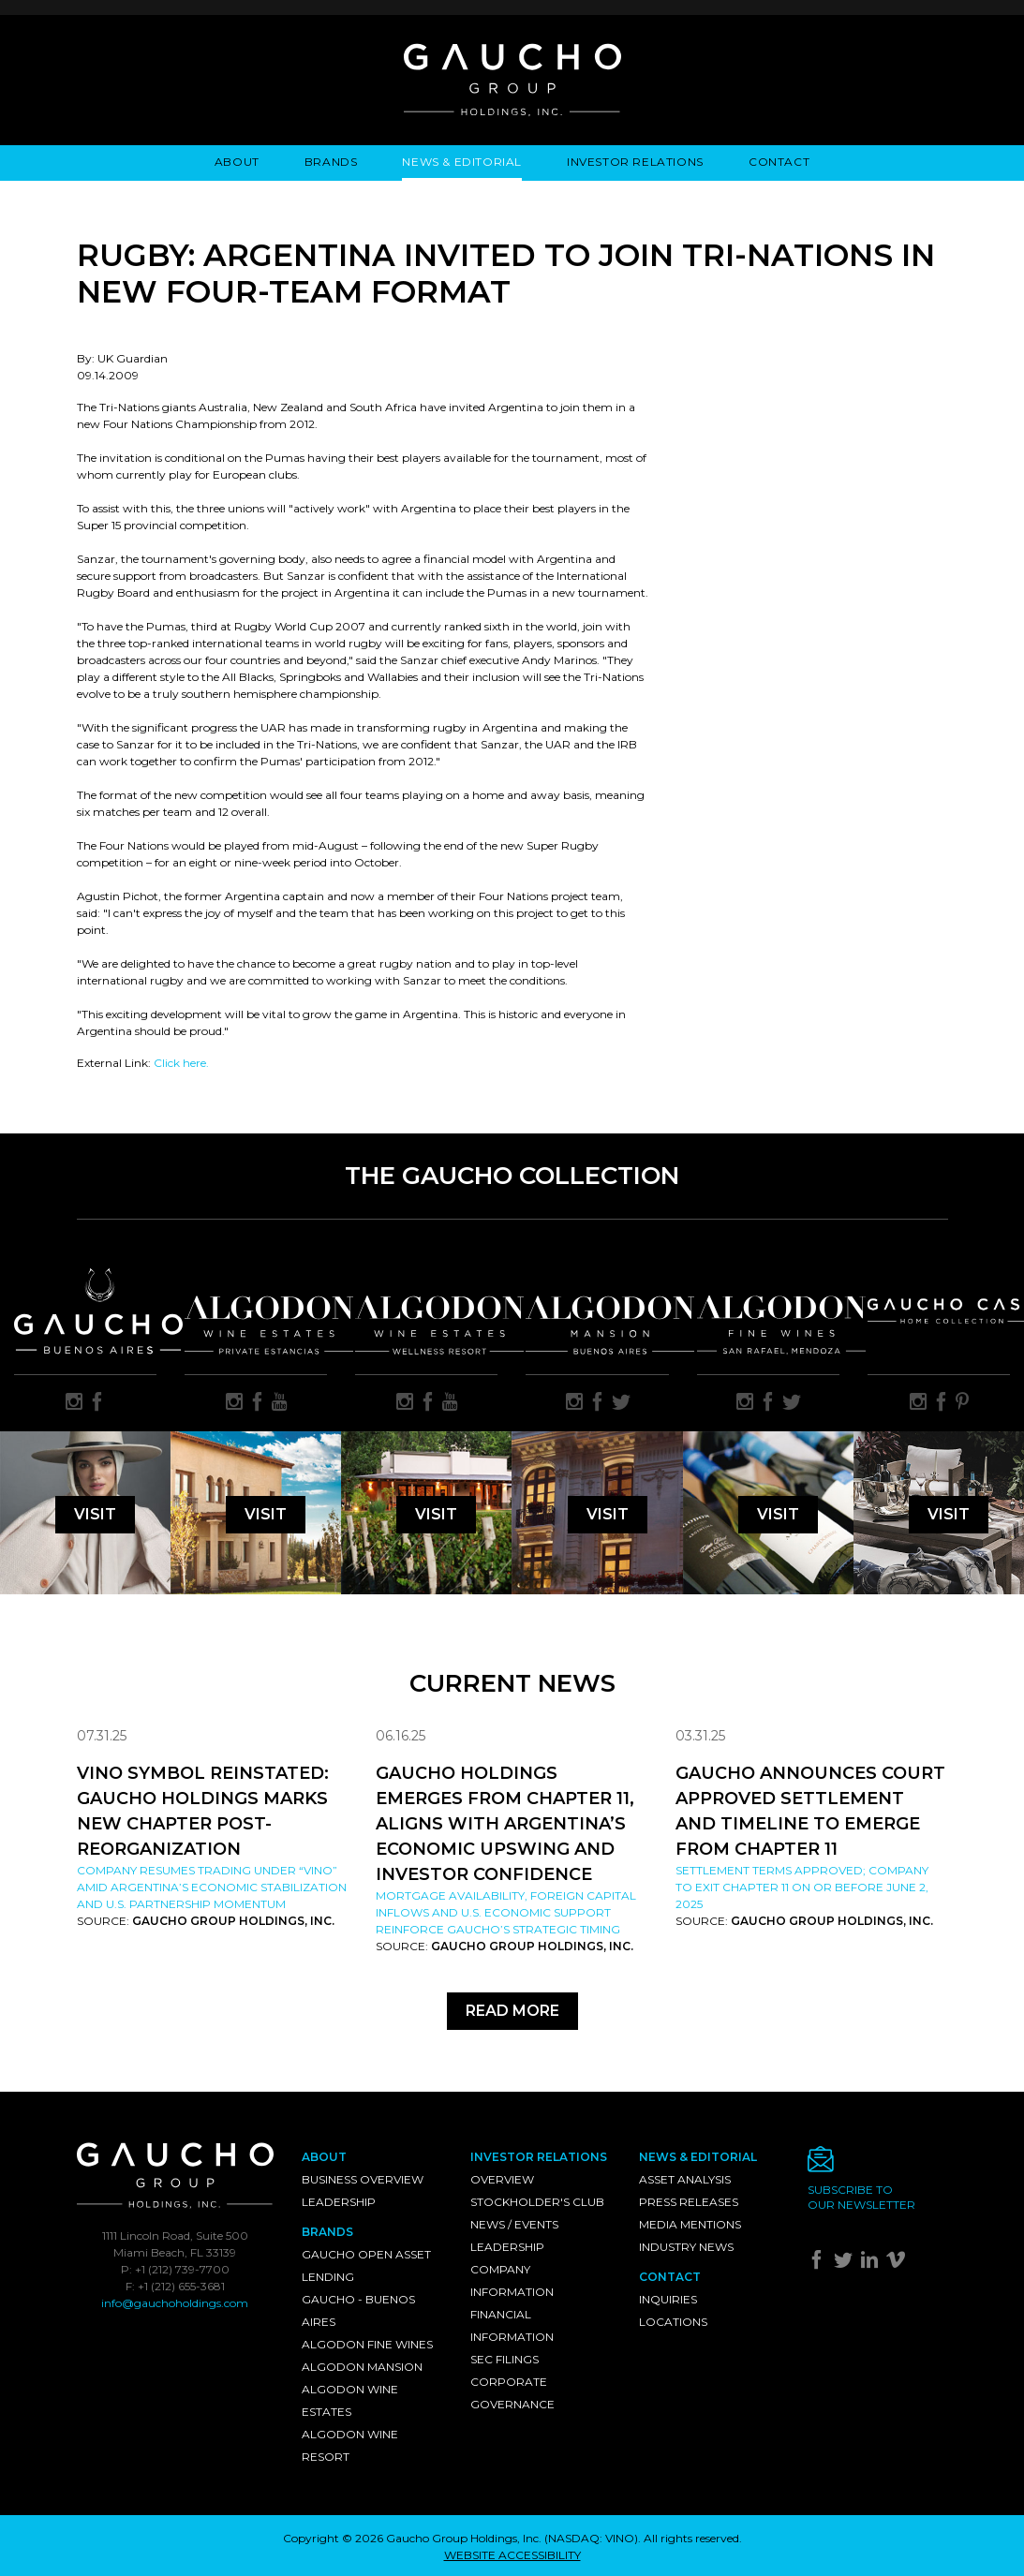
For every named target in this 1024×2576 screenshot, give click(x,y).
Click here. (181, 1063)
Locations (673, 2322)
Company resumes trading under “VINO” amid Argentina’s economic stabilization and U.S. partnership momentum (212, 1887)
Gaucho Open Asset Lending (366, 2265)
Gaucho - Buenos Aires (358, 2310)
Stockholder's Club (537, 2202)
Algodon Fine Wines (367, 2344)
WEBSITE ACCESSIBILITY (512, 2555)
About (237, 162)
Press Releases (688, 2202)
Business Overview (362, 2179)
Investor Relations (635, 162)
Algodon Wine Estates (350, 2400)
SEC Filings (504, 2359)
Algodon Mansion (362, 2367)
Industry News (686, 2247)
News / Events (514, 2224)
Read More (512, 2011)
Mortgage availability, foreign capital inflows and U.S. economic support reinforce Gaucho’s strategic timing (506, 1912)
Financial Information (512, 2325)
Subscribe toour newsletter (861, 2197)
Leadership (339, 2202)
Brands (331, 162)
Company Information (512, 2280)
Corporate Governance (512, 2393)
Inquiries (668, 2299)
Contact (779, 162)
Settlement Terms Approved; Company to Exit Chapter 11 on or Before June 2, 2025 (801, 1887)
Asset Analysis (685, 2179)
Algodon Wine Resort (350, 2445)
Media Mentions (690, 2224)
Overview (502, 2179)
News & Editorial (462, 162)
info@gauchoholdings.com (174, 2303)
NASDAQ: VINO (591, 2538)
